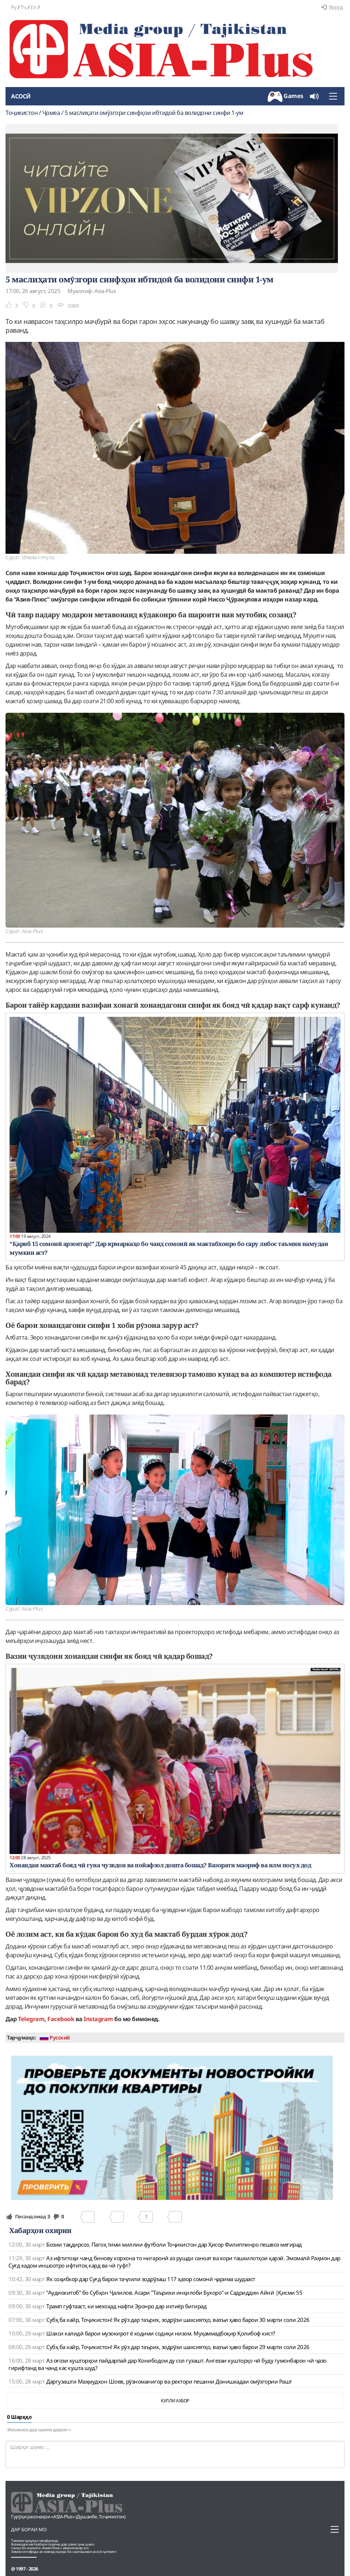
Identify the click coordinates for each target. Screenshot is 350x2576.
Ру (13, 7)
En (33, 7)
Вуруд (332, 7)
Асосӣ (21, 96)
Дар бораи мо (29, 2529)
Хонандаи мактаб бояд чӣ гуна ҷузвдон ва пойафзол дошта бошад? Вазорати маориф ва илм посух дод (160, 1865)
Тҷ (23, 7)
